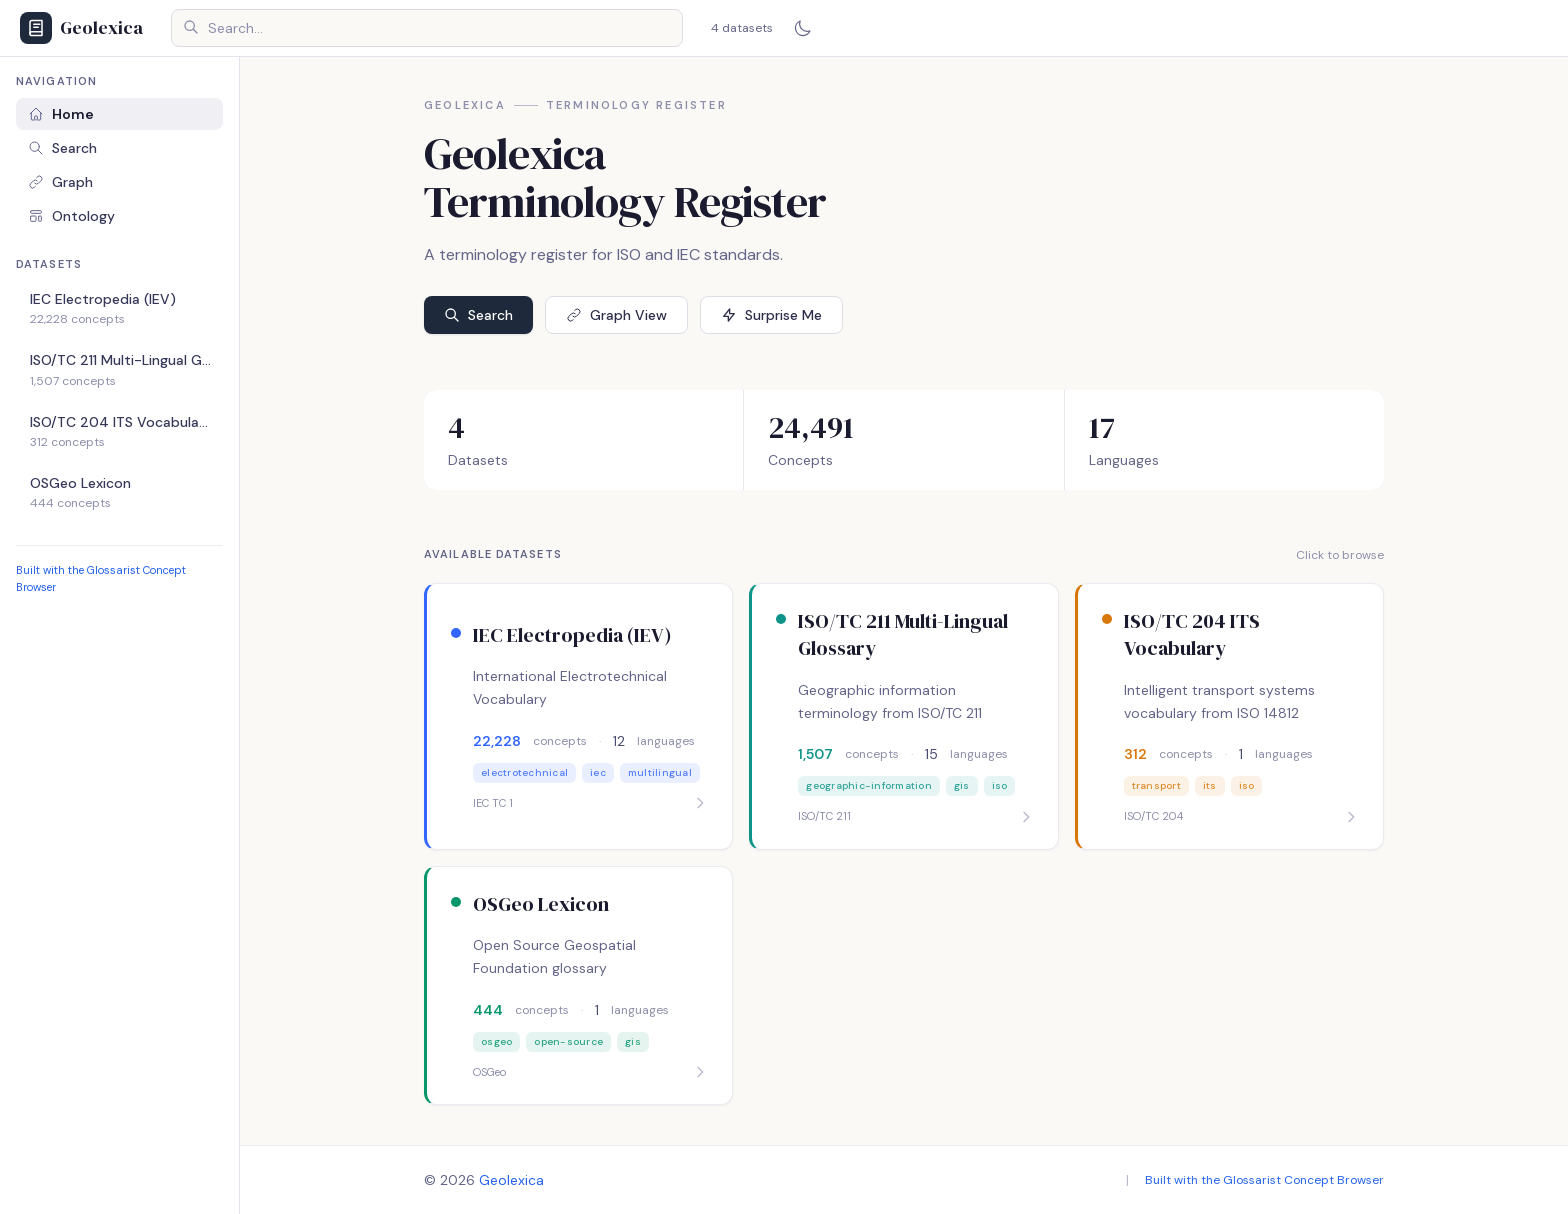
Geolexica (511, 1180)
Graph (60, 182)
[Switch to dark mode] (803, 28)
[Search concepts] (427, 28)
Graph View (616, 315)
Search (62, 148)
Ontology (71, 216)
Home (61, 114)
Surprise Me (771, 315)
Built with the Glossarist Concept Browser (1264, 1180)
